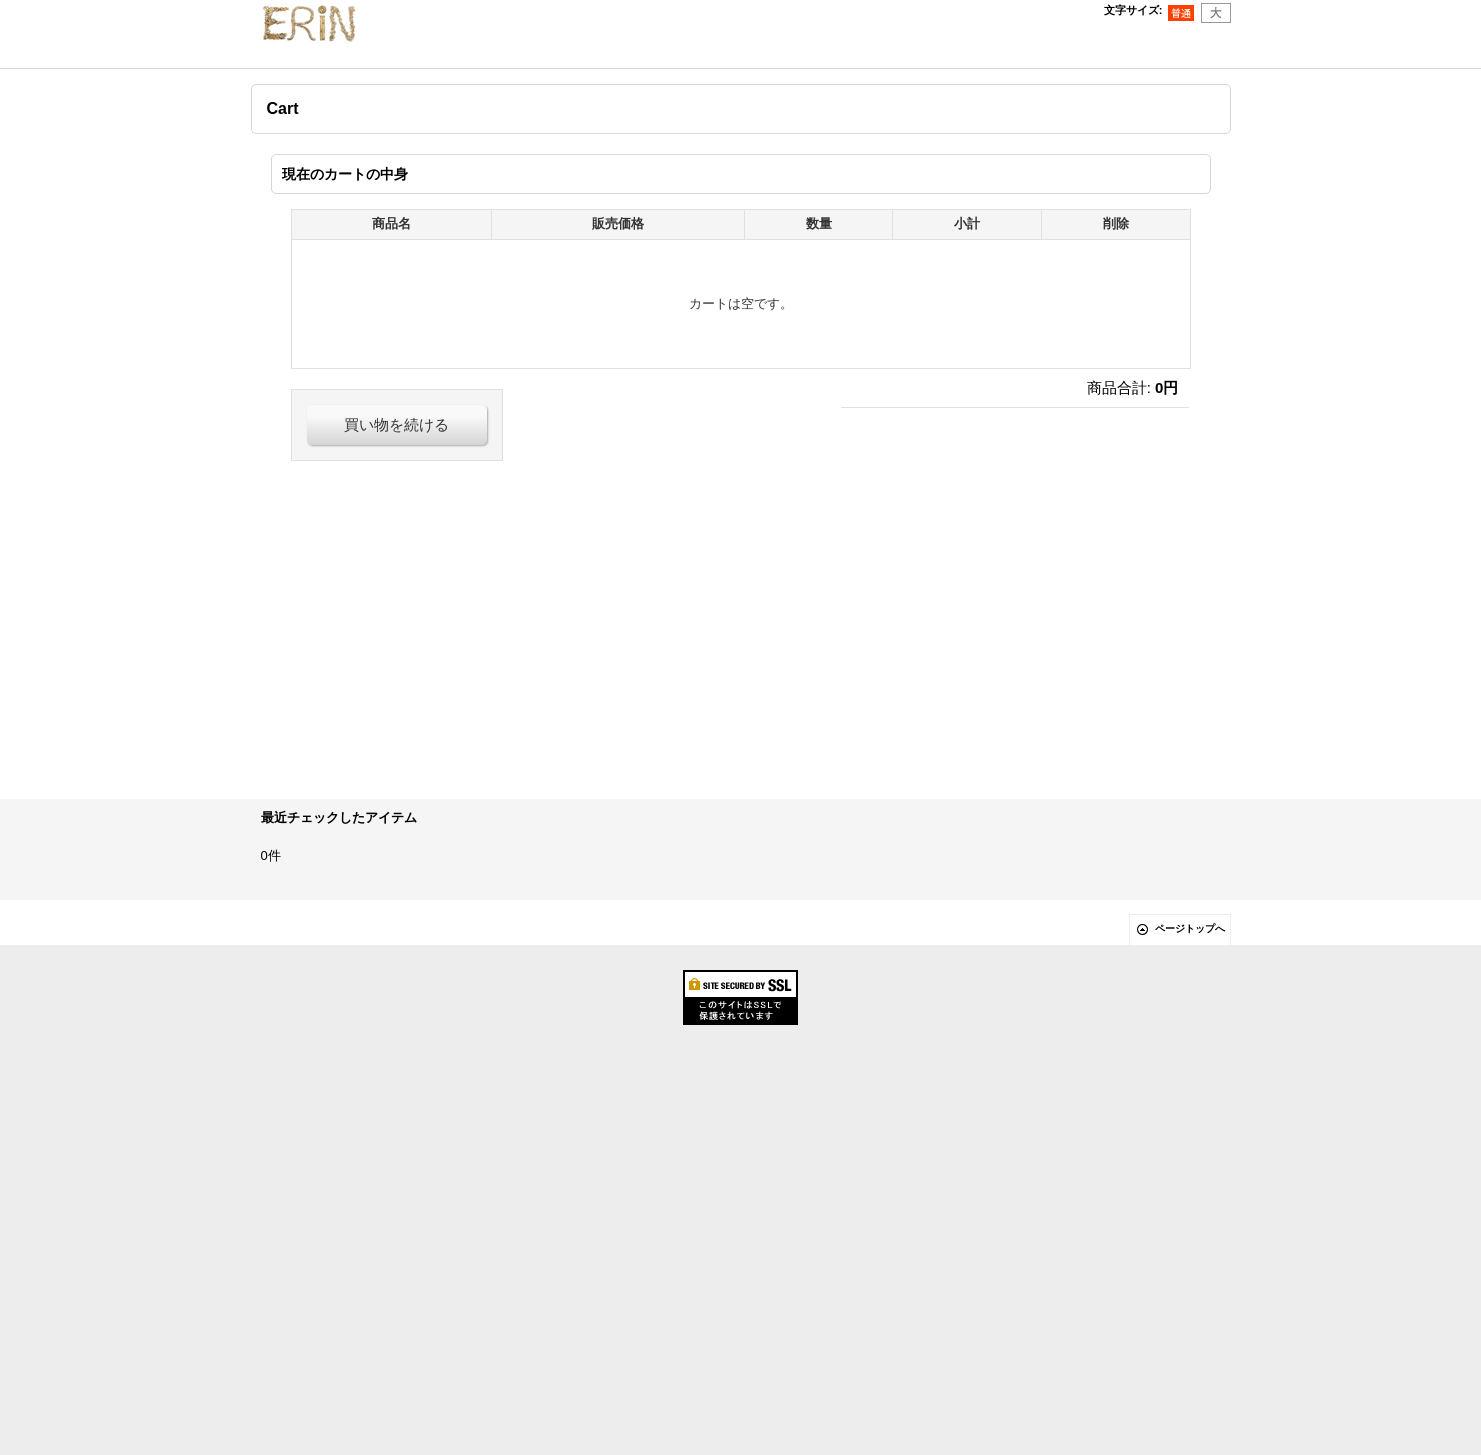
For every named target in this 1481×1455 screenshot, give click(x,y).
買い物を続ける (396, 424)
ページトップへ (1190, 928)
